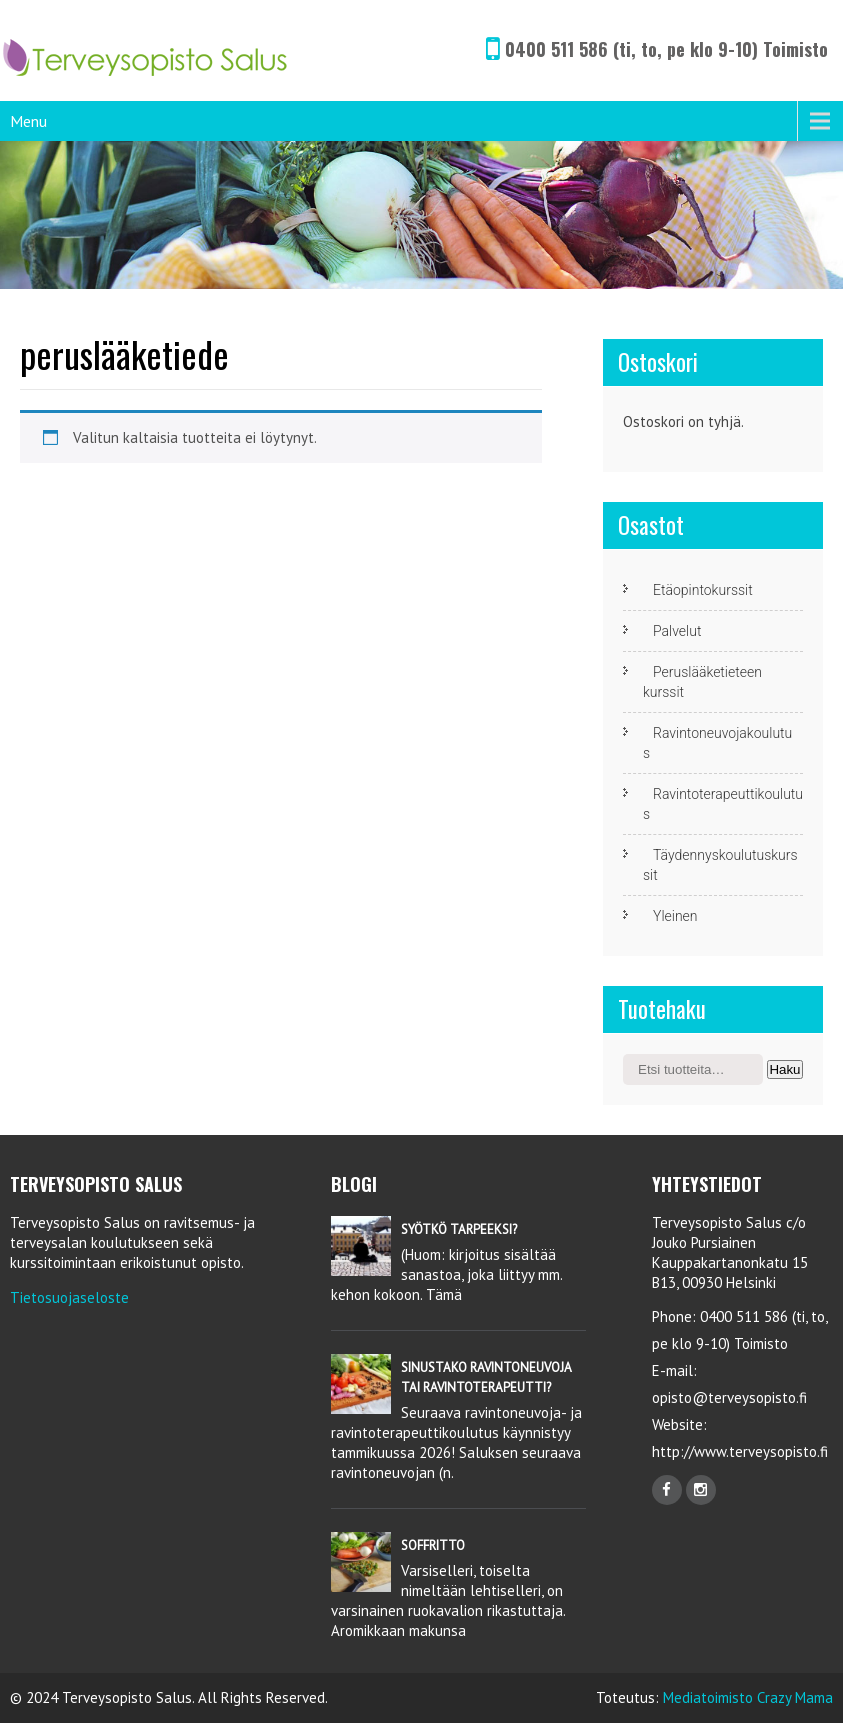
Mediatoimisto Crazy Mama (748, 1697)
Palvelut (677, 631)
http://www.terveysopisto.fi (740, 1451)
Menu (28, 121)
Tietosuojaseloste (69, 1297)
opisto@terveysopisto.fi (729, 1397)
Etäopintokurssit (703, 590)
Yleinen (675, 916)
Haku (784, 1069)
